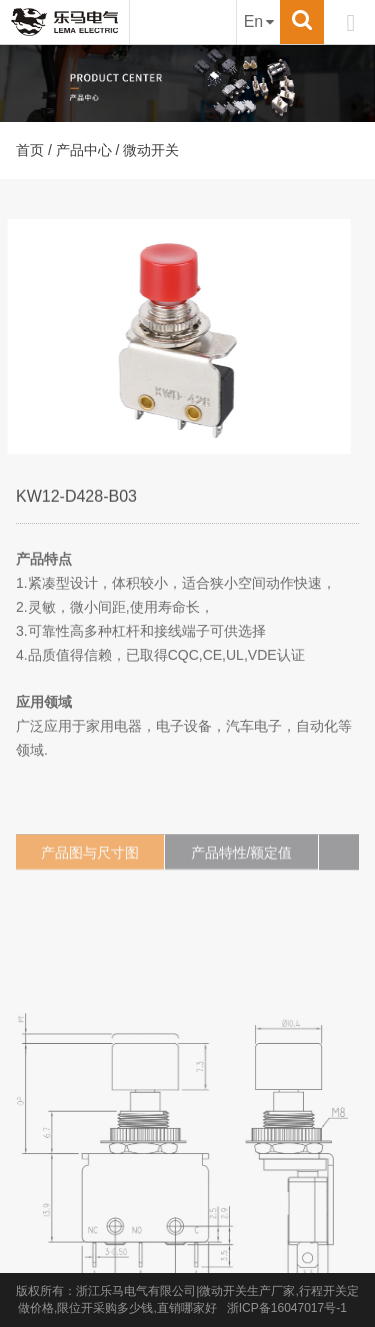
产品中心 (84, 150)
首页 (30, 150)
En (259, 21)
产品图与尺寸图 (90, 855)
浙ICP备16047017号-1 (287, 1308)
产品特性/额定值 (242, 855)
